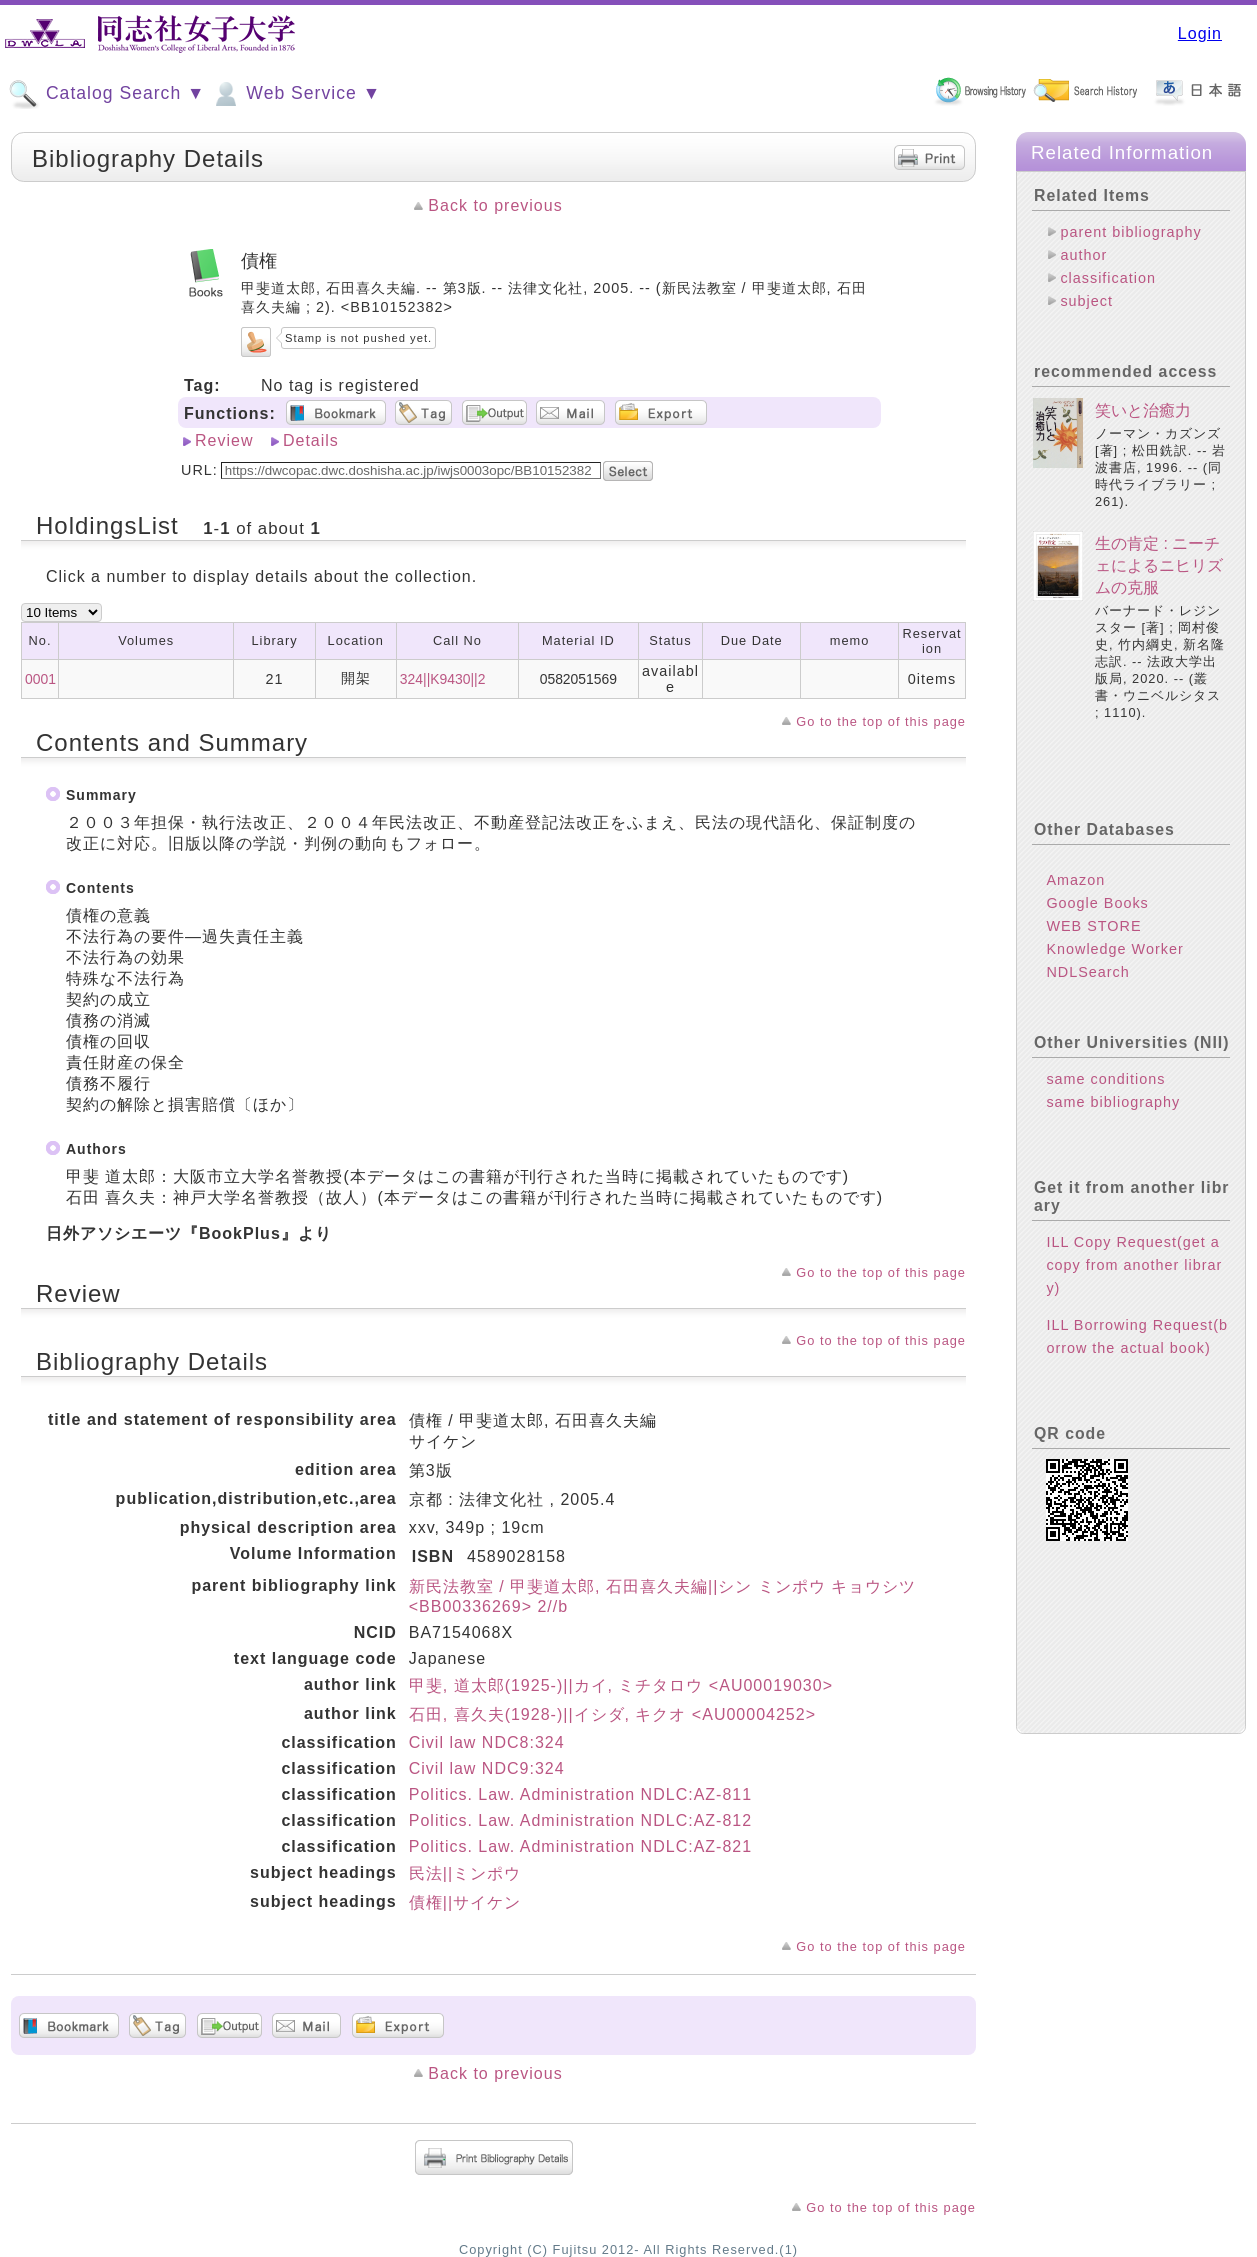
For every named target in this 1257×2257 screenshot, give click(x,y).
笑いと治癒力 (1143, 410)
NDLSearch (1087, 972)
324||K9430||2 (443, 679)
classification (1108, 278)
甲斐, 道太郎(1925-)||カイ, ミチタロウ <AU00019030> (621, 1685)
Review (224, 440)
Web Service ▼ (295, 94)
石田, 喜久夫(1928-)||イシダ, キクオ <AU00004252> (612, 1714)
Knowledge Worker (1114, 949)
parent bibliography (1130, 232)
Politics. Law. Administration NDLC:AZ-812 (580, 1820)
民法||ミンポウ (465, 1873)
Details (311, 440)
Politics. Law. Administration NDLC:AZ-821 (580, 1846)
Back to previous (495, 205)
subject (1086, 301)
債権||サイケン (465, 1902)
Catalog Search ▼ (106, 94)
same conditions (1105, 1079)
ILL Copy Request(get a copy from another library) (1134, 1265)
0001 (40, 679)
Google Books (1097, 903)
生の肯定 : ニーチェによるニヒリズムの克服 (1159, 566)
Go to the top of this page (881, 721)
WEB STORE (1093, 926)
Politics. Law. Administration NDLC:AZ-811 (580, 1794)
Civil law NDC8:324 (487, 1742)
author (1083, 255)
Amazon (1075, 880)
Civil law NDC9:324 (487, 1768)
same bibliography (1113, 1102)
